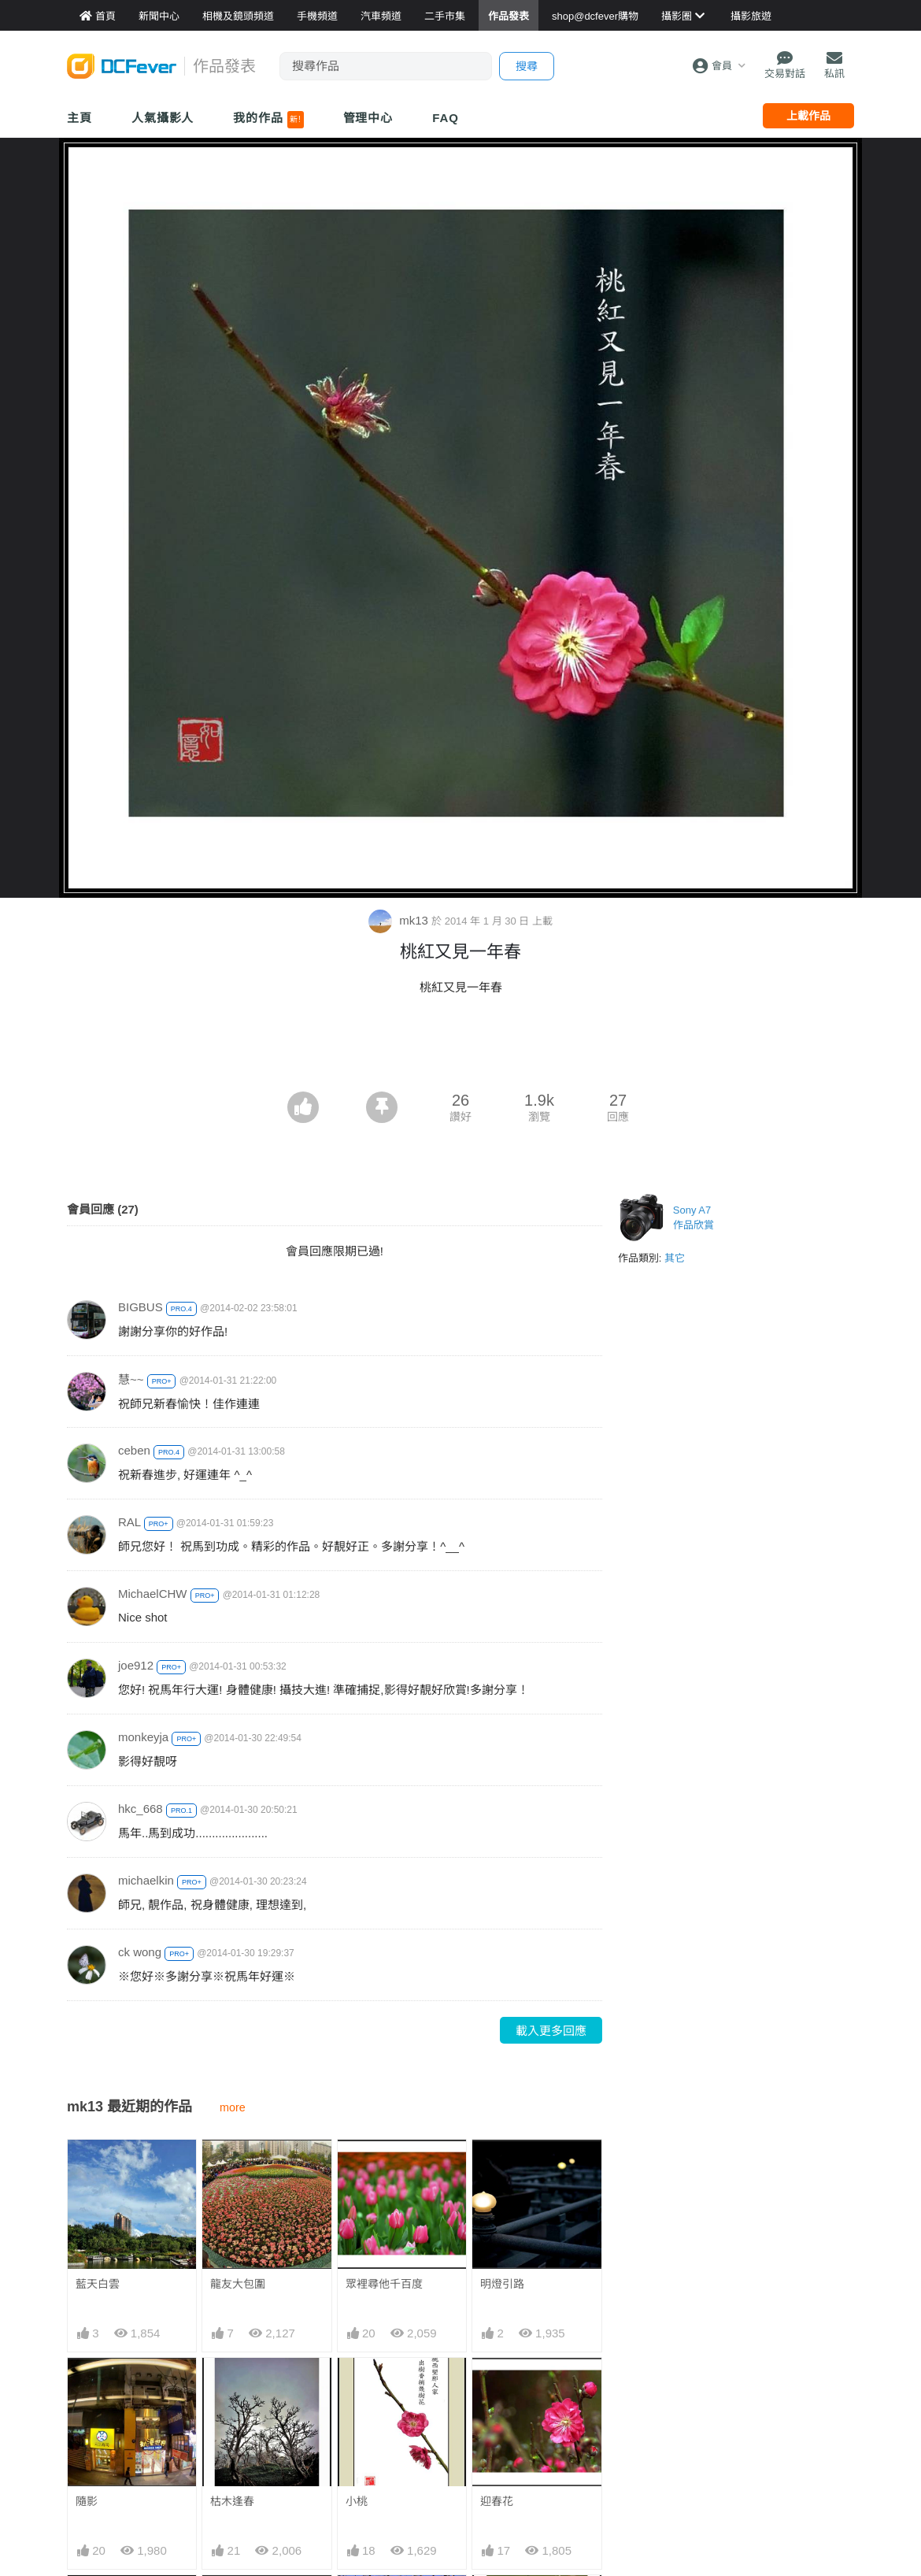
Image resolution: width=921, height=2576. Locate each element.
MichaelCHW (152, 1593)
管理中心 (368, 117)
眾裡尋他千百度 (384, 2284)
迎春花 (496, 2501)
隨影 (87, 2501)
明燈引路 (502, 2284)
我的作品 (268, 119)
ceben (134, 1450)
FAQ (445, 117)
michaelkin (146, 1880)
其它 (674, 1258)
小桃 (357, 2501)
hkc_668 (140, 1808)
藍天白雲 (98, 2284)
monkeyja (143, 1737)
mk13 (399, 920)
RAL (129, 1522)
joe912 (136, 1665)
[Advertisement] (460, 1048)
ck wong (139, 1952)
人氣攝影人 (162, 117)
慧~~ (131, 1379)
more (233, 2107)
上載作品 (808, 115)
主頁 (79, 117)
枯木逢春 (232, 2501)
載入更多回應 (551, 2030)
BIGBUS (140, 1307)
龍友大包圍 (237, 2284)
